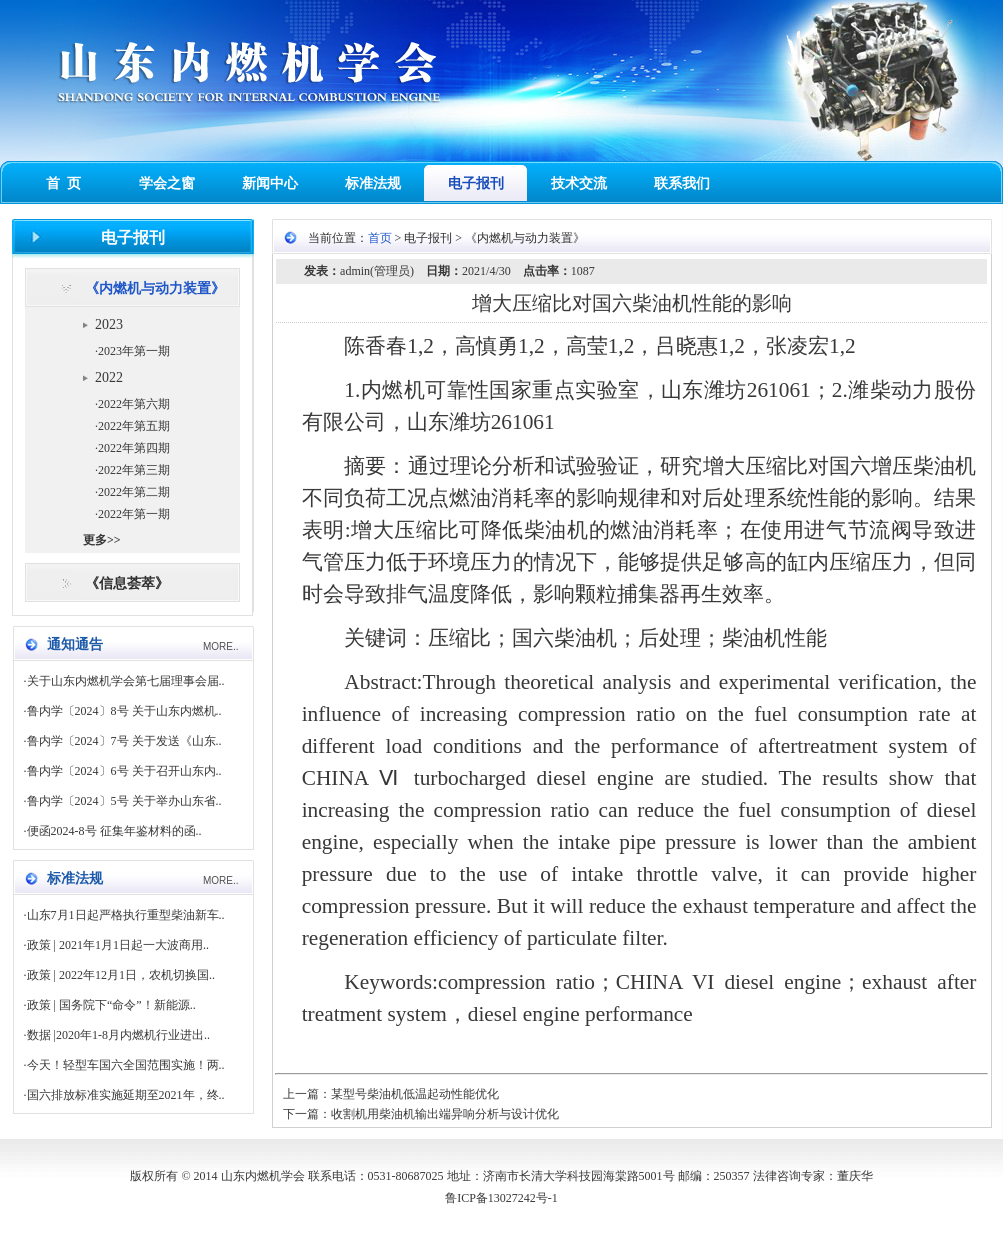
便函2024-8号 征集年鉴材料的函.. (114, 831)
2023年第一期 (134, 351)
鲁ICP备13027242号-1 (501, 1198)
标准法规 (373, 183)
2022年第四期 (134, 448)
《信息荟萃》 (127, 583)
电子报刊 (476, 183)
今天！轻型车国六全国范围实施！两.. (126, 1065)
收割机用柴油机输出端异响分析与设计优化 (445, 1114)
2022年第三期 (134, 470)
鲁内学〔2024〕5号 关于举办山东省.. (124, 801)
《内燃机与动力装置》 (155, 288)
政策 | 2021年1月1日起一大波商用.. (118, 945)
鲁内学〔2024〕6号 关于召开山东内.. (124, 771)
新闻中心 (270, 183)
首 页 (63, 183)
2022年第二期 (134, 492)
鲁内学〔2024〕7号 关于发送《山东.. (124, 741)
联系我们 (682, 183)
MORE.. (221, 646)
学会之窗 (167, 183)
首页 (380, 238)
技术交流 (579, 183)
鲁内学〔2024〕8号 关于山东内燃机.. (124, 711)
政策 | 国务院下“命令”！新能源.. (111, 1005)
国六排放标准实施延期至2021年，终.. (126, 1095)
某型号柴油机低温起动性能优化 (415, 1094)
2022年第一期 (134, 514)
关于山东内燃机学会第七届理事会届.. (126, 681)
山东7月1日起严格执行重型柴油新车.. (126, 915)
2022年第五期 (134, 426)
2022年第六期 (134, 404)
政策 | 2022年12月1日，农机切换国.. (121, 975)
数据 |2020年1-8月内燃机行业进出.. (118, 1035)
